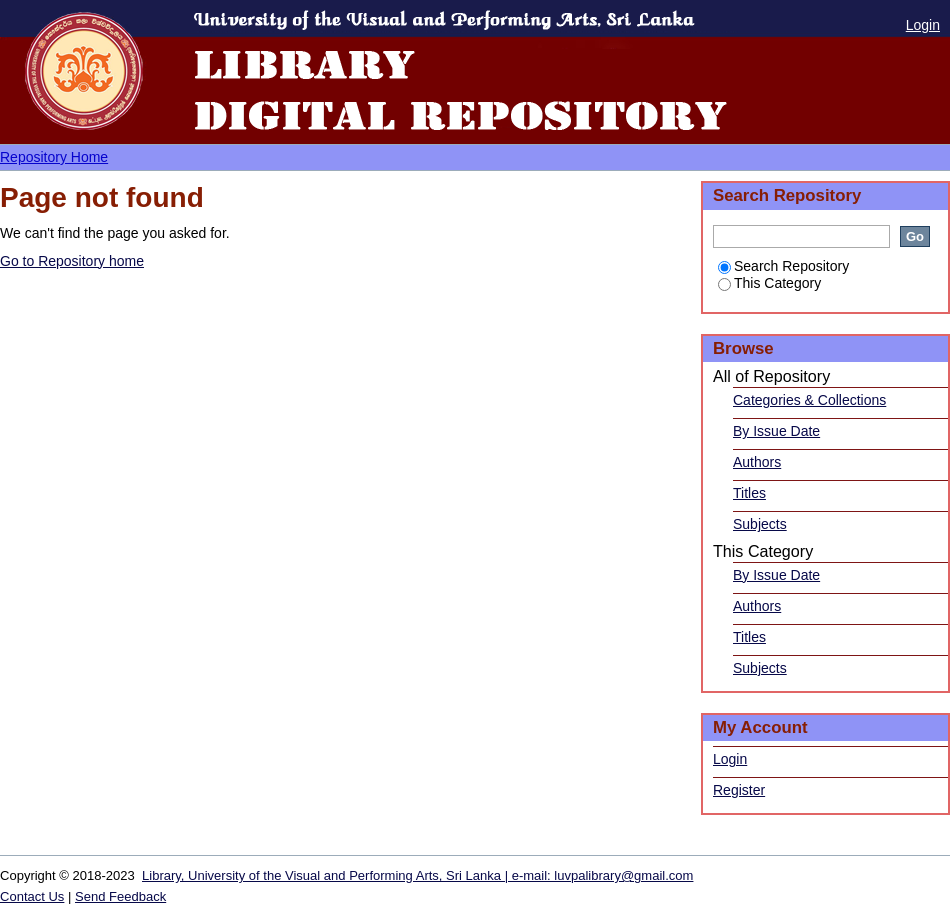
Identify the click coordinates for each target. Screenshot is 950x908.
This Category (769, 283)
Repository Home (54, 157)
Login (923, 25)
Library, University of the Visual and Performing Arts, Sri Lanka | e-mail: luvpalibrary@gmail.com (417, 875)
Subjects (760, 524)
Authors (757, 462)
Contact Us (32, 896)
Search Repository (783, 266)
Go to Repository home (72, 261)
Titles (749, 493)
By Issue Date (776, 431)
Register (739, 790)
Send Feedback (120, 896)
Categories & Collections (809, 400)
